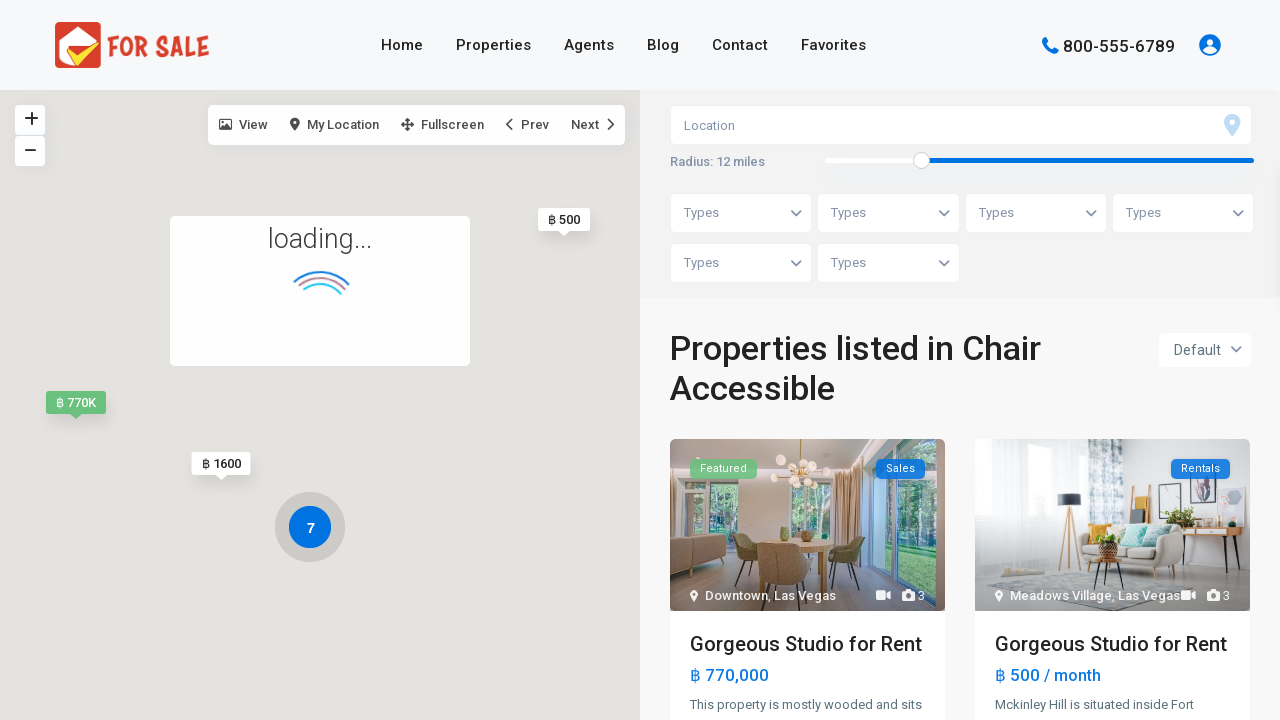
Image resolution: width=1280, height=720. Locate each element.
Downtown (736, 595)
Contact (740, 45)
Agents (589, 45)
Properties (493, 45)
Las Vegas (805, 595)
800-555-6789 (1119, 45)
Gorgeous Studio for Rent (806, 644)
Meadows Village (1061, 595)
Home (402, 45)
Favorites (833, 45)
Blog (663, 45)
